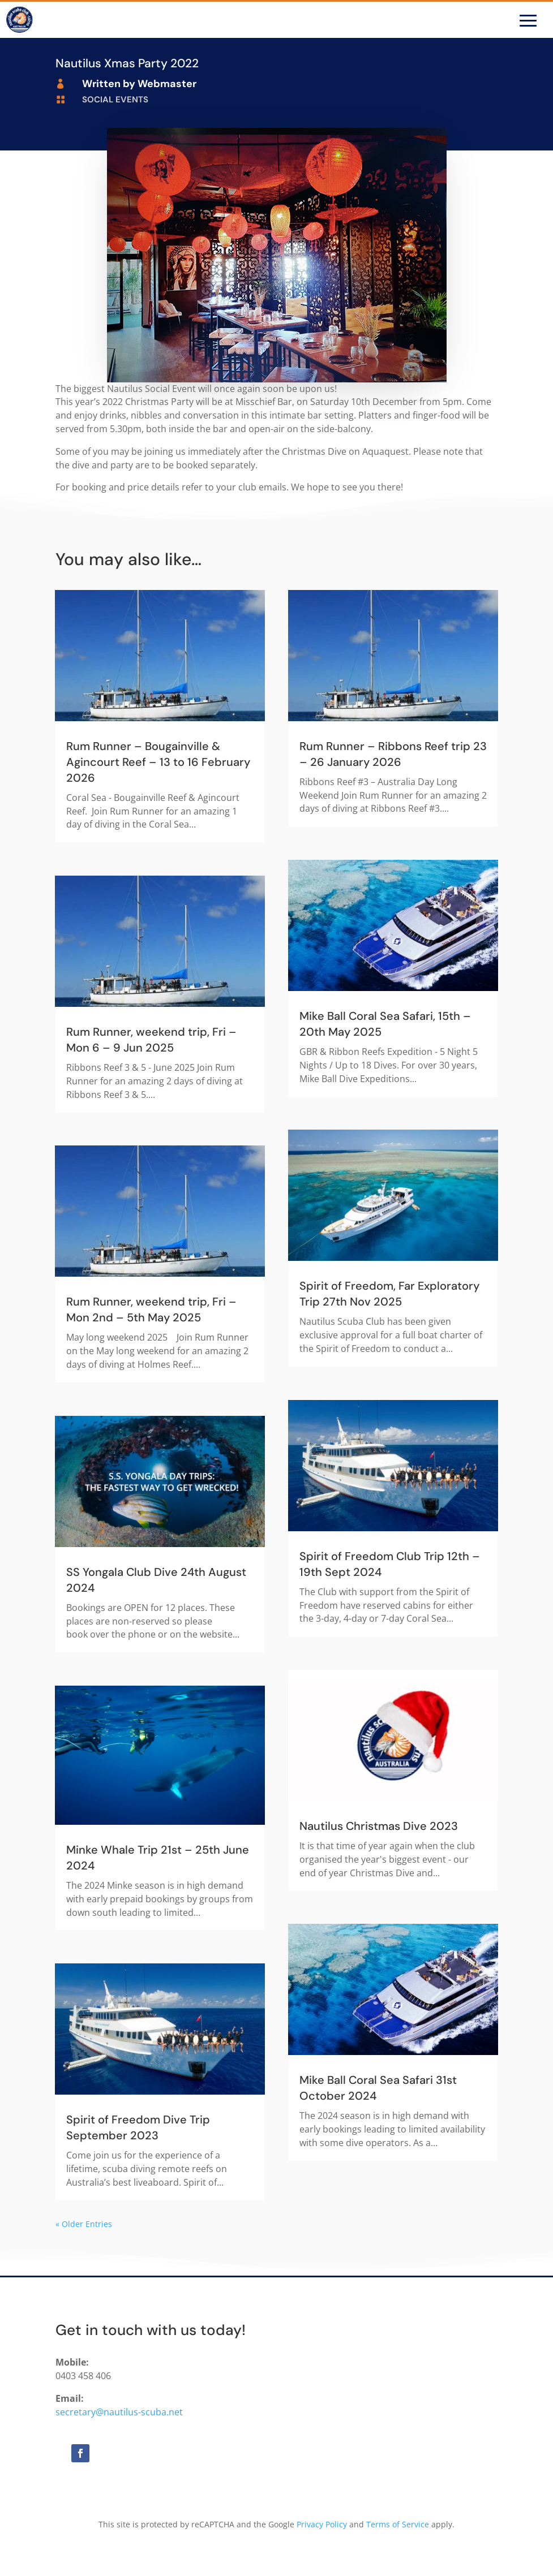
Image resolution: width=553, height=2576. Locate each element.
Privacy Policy (322, 2524)
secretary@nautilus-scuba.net (119, 2412)
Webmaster (167, 84)
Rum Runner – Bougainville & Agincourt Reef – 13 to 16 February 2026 (158, 762)
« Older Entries (83, 2224)
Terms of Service (397, 2524)
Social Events (115, 99)
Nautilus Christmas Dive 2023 (378, 1826)
